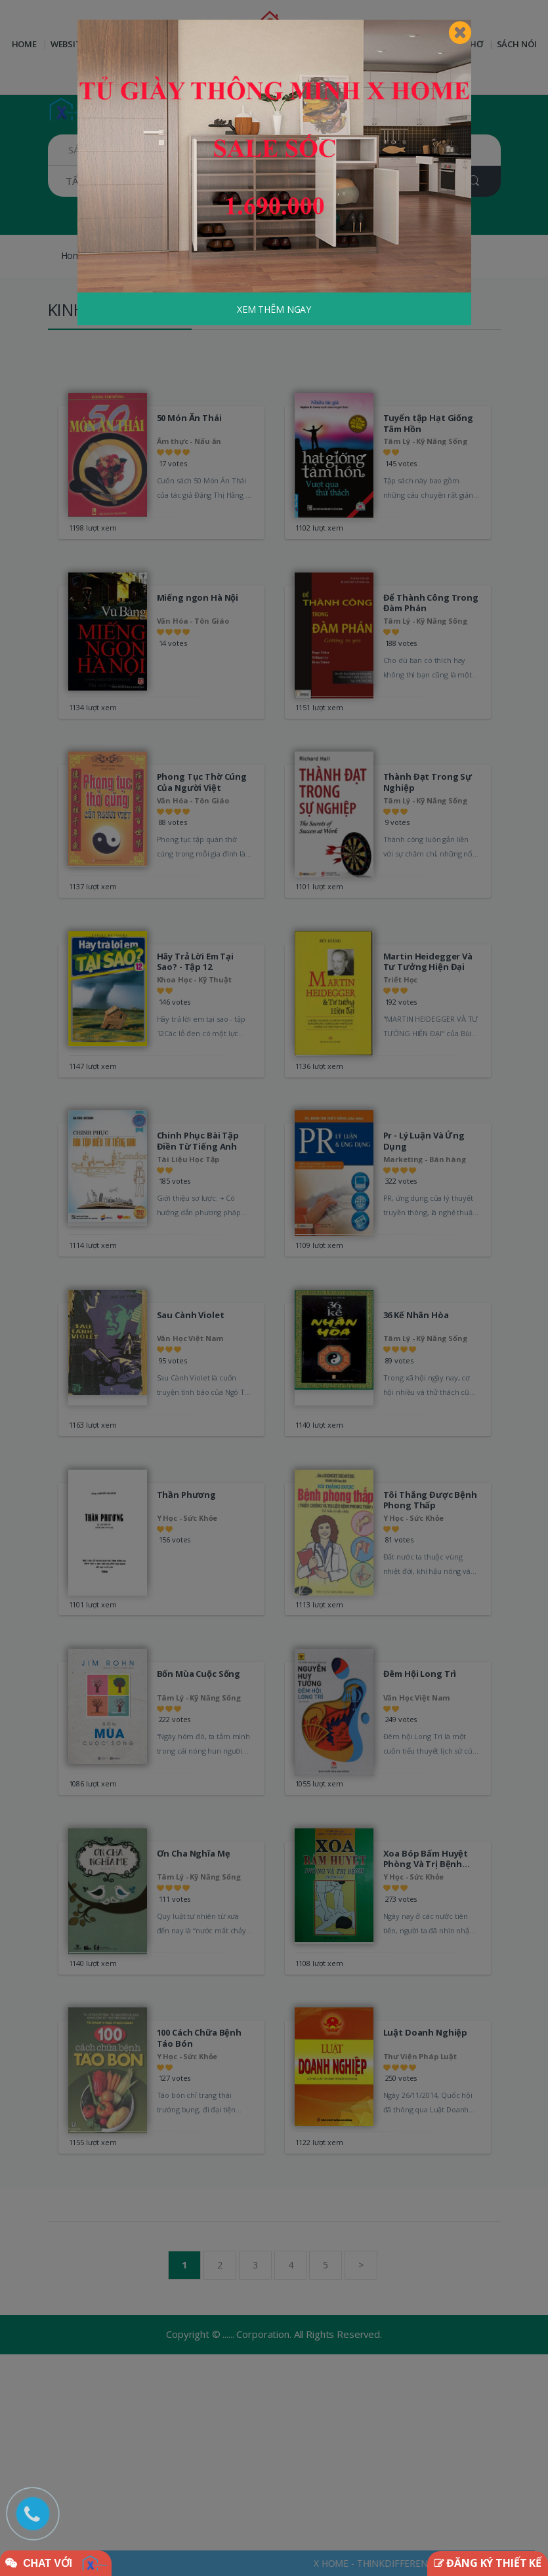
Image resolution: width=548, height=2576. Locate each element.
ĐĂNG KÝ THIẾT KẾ (488, 2563)
